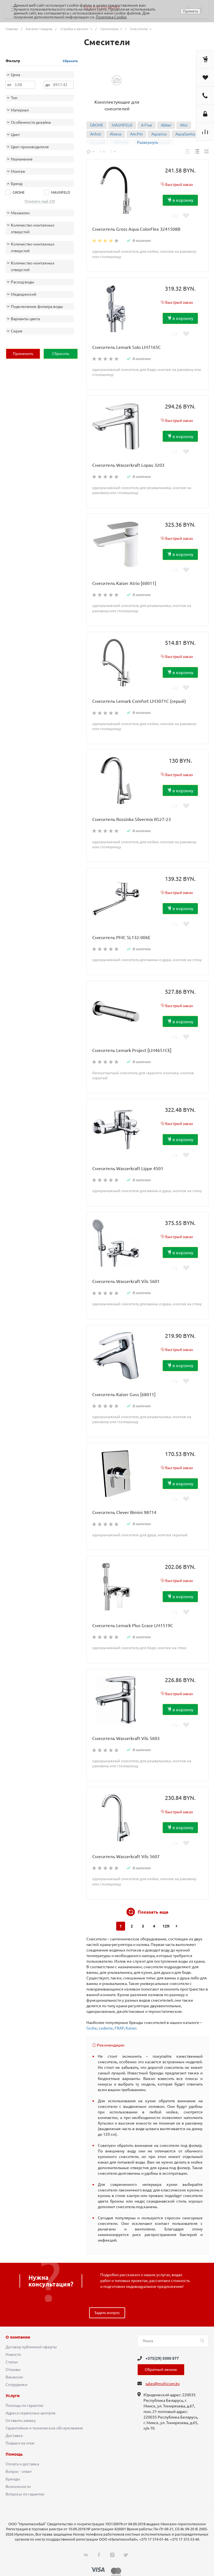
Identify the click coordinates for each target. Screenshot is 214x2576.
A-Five (146, 125)
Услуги (13, 2395)
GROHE (96, 125)
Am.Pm (136, 134)
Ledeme (106, 2028)
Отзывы (13, 2369)
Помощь (14, 2454)
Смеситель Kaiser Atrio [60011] (124, 583)
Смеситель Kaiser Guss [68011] (123, 1394)
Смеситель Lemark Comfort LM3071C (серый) (139, 701)
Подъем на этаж (20, 2443)
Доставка (14, 2435)
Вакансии (14, 2377)
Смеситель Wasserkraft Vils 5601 (126, 1281)
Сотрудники (16, 2384)
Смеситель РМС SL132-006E (121, 937)
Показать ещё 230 (40, 201)
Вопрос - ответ (19, 2471)
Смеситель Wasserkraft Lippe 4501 (127, 1168)
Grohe (91, 2028)
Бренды (13, 2479)
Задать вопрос (107, 2312)
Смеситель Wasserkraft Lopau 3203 (128, 465)
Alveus (115, 134)
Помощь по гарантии (24, 2405)
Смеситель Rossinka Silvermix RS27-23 (131, 819)
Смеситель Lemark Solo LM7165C (126, 347)
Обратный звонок (161, 2369)
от (9, 85)
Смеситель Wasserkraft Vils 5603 (126, 1738)
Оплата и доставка (22, 2464)
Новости (13, 2354)
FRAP (119, 2028)
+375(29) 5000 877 (162, 2358)
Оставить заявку (21, 2420)
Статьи (12, 2362)
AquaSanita (185, 134)
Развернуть (147, 142)
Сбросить (70, 61)
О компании (18, 2337)
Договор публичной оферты (31, 2347)
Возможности (18, 2486)
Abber (166, 125)
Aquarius (159, 134)
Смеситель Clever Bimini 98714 (124, 1512)
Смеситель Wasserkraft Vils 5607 (126, 1856)
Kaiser (131, 2028)
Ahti (184, 125)
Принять (190, 11)
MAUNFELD (122, 125)
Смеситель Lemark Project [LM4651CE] (131, 1050)
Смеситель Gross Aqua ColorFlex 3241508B (136, 229)
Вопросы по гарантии (25, 2494)
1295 (166, 1926)
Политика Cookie (111, 17)
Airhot (95, 134)
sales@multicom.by (162, 2383)
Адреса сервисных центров (30, 2413)
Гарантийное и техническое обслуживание (44, 2428)
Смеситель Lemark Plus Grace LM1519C (132, 1625)
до (47, 85)
